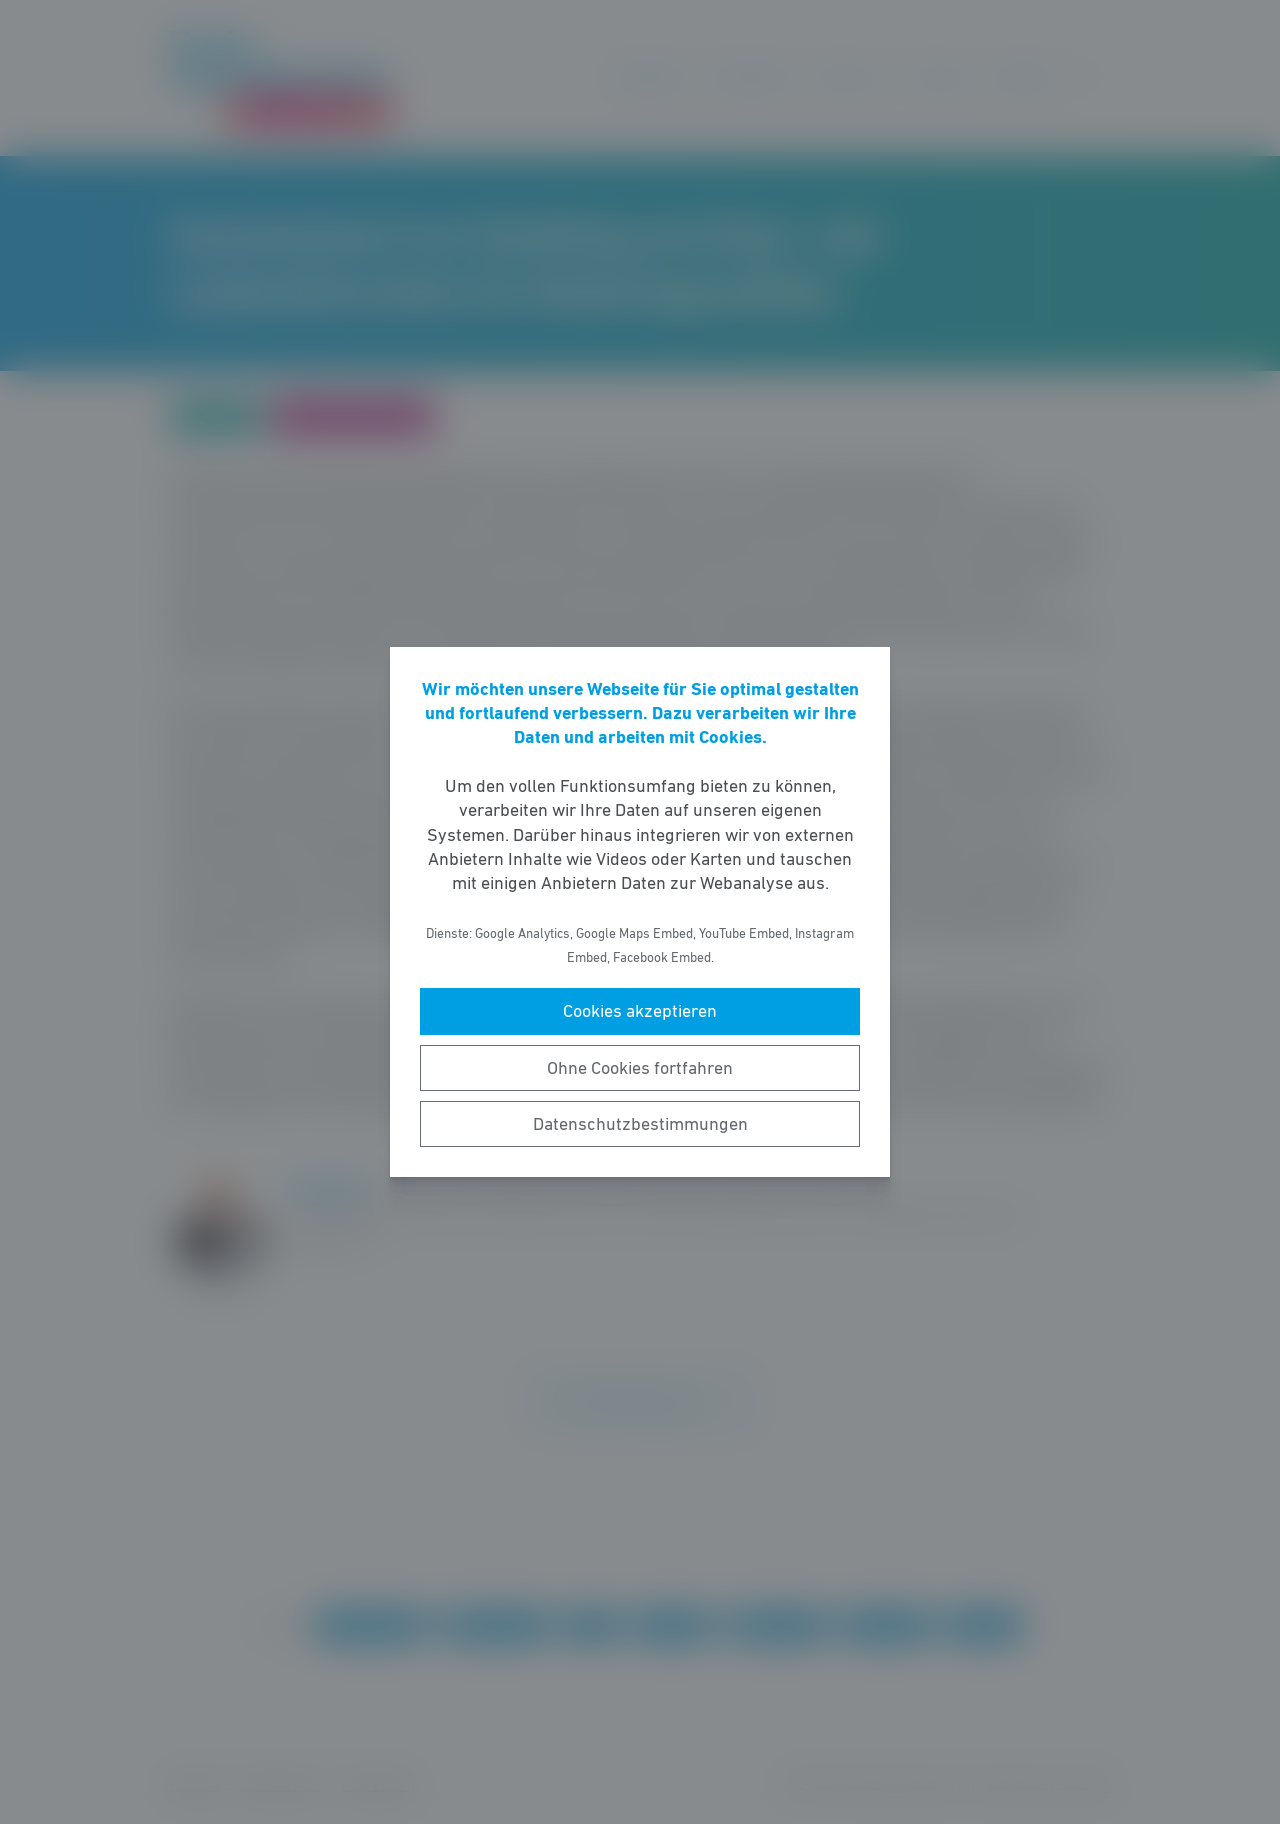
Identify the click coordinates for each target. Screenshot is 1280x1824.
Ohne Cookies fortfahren (640, 1068)
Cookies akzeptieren (640, 1011)
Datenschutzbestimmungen (640, 1124)
